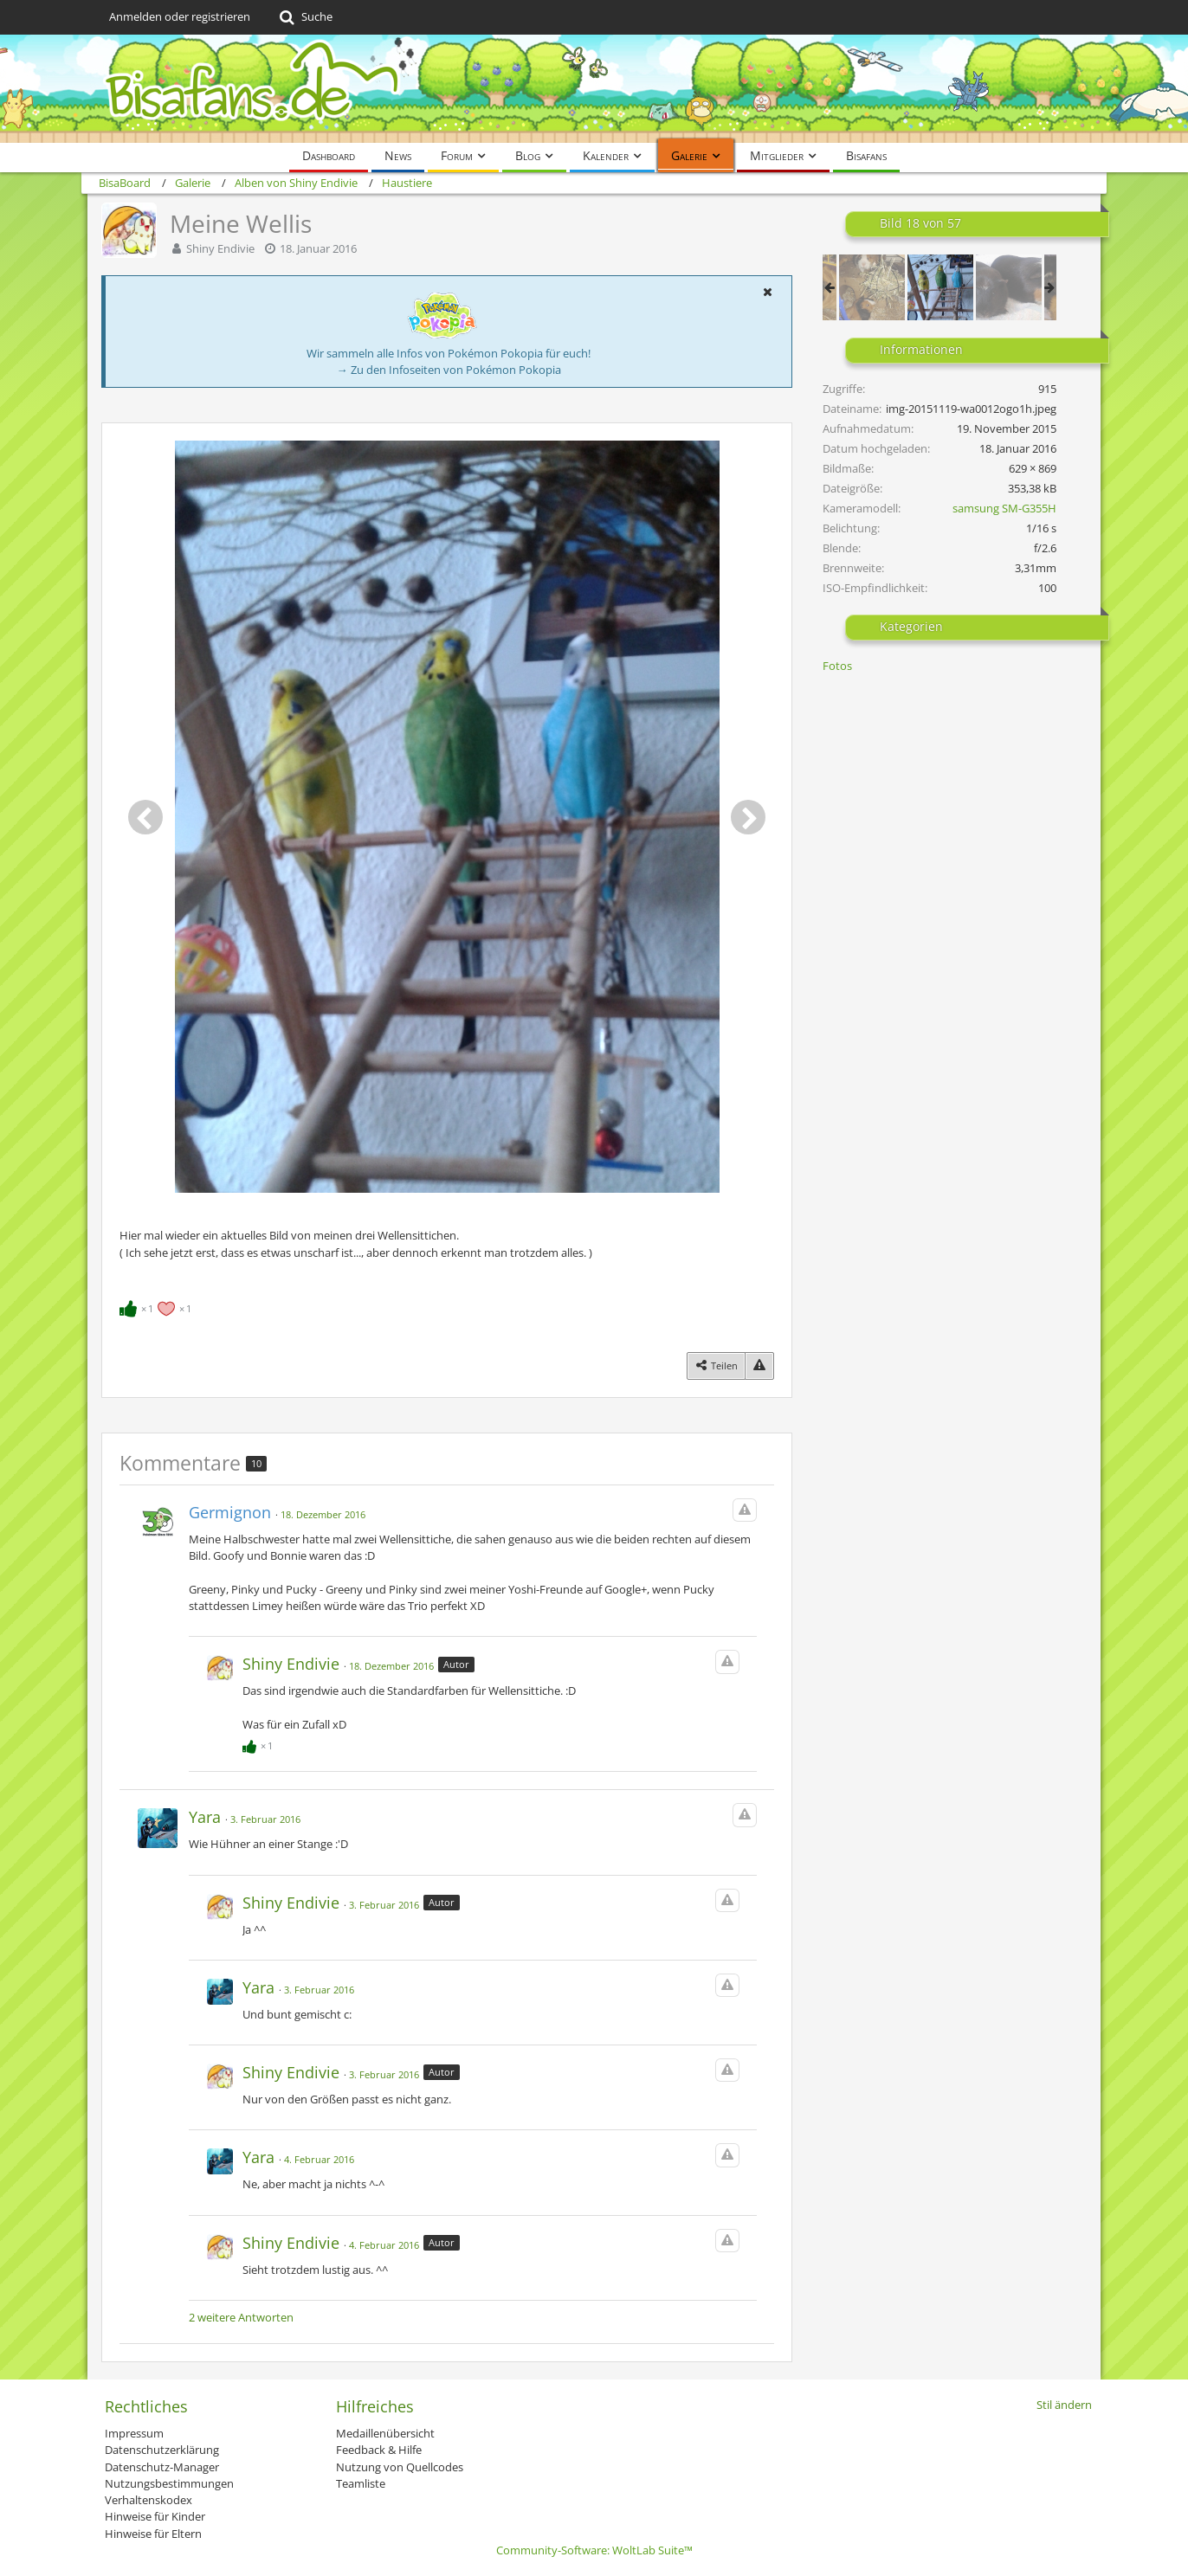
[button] (767, 292)
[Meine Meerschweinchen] (1009, 287)
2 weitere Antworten (241, 2317)
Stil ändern (1064, 2404)
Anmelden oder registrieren (179, 16)
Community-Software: (594, 2550)
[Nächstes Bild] (748, 817)
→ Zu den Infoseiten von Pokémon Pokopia (449, 369)
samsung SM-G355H (1004, 508)
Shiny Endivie (220, 248)
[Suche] (304, 17)
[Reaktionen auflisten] (157, 1307)
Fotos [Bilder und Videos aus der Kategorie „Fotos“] (837, 665)
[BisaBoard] (594, 89)
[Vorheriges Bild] (145, 817)
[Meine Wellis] (940, 287)
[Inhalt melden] (759, 1365)
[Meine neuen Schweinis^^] (872, 287)
